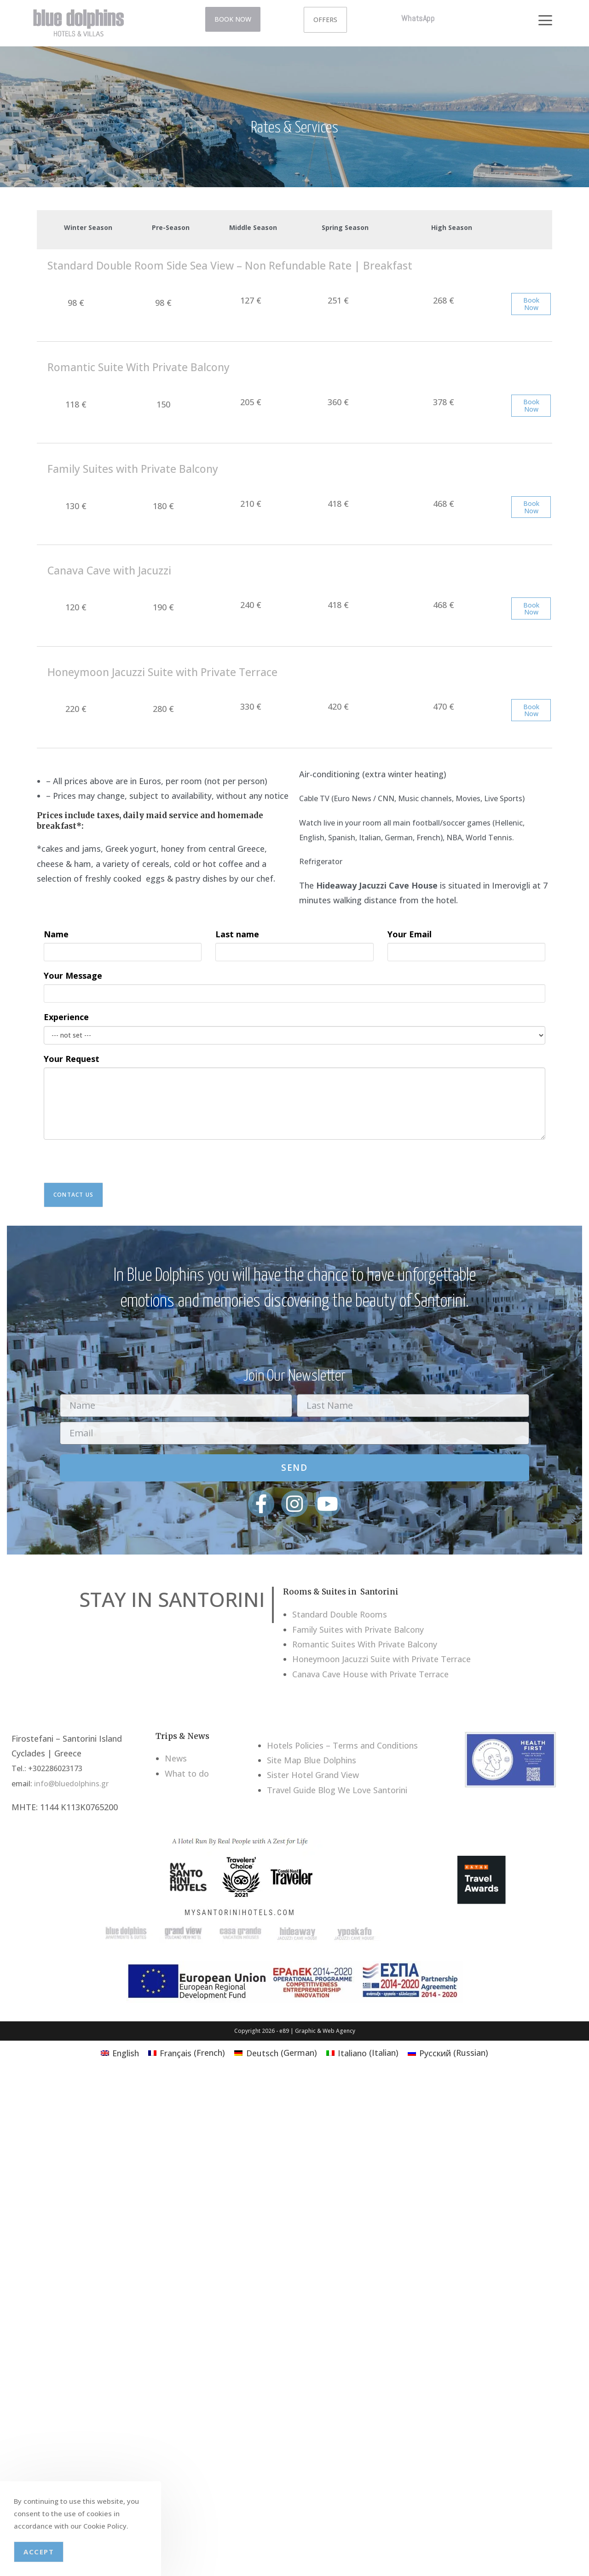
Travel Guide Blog (301, 1790)
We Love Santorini (372, 1790)
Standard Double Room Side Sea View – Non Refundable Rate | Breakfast (229, 265)
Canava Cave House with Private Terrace (370, 1674)
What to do (187, 1773)
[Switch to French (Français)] (187, 2052)
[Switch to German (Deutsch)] (275, 2052)
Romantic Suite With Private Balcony (138, 367)
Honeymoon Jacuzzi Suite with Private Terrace (162, 672)
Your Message (73, 975)
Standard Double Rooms (339, 1614)
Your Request (71, 1058)
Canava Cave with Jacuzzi (109, 570)
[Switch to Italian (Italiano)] (362, 2052)
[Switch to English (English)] (120, 2052)
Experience (66, 1016)
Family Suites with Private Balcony (132, 468)
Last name (237, 934)
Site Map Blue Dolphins (311, 1760)
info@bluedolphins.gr (71, 1784)
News (176, 1758)
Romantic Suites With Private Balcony (364, 1644)
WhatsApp (418, 18)
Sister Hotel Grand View (313, 1774)
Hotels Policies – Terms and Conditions (342, 1745)
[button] (545, 16)
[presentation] (114, 1164)
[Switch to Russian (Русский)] (448, 2052)
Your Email (409, 934)
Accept (38, 2551)
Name (56, 934)
